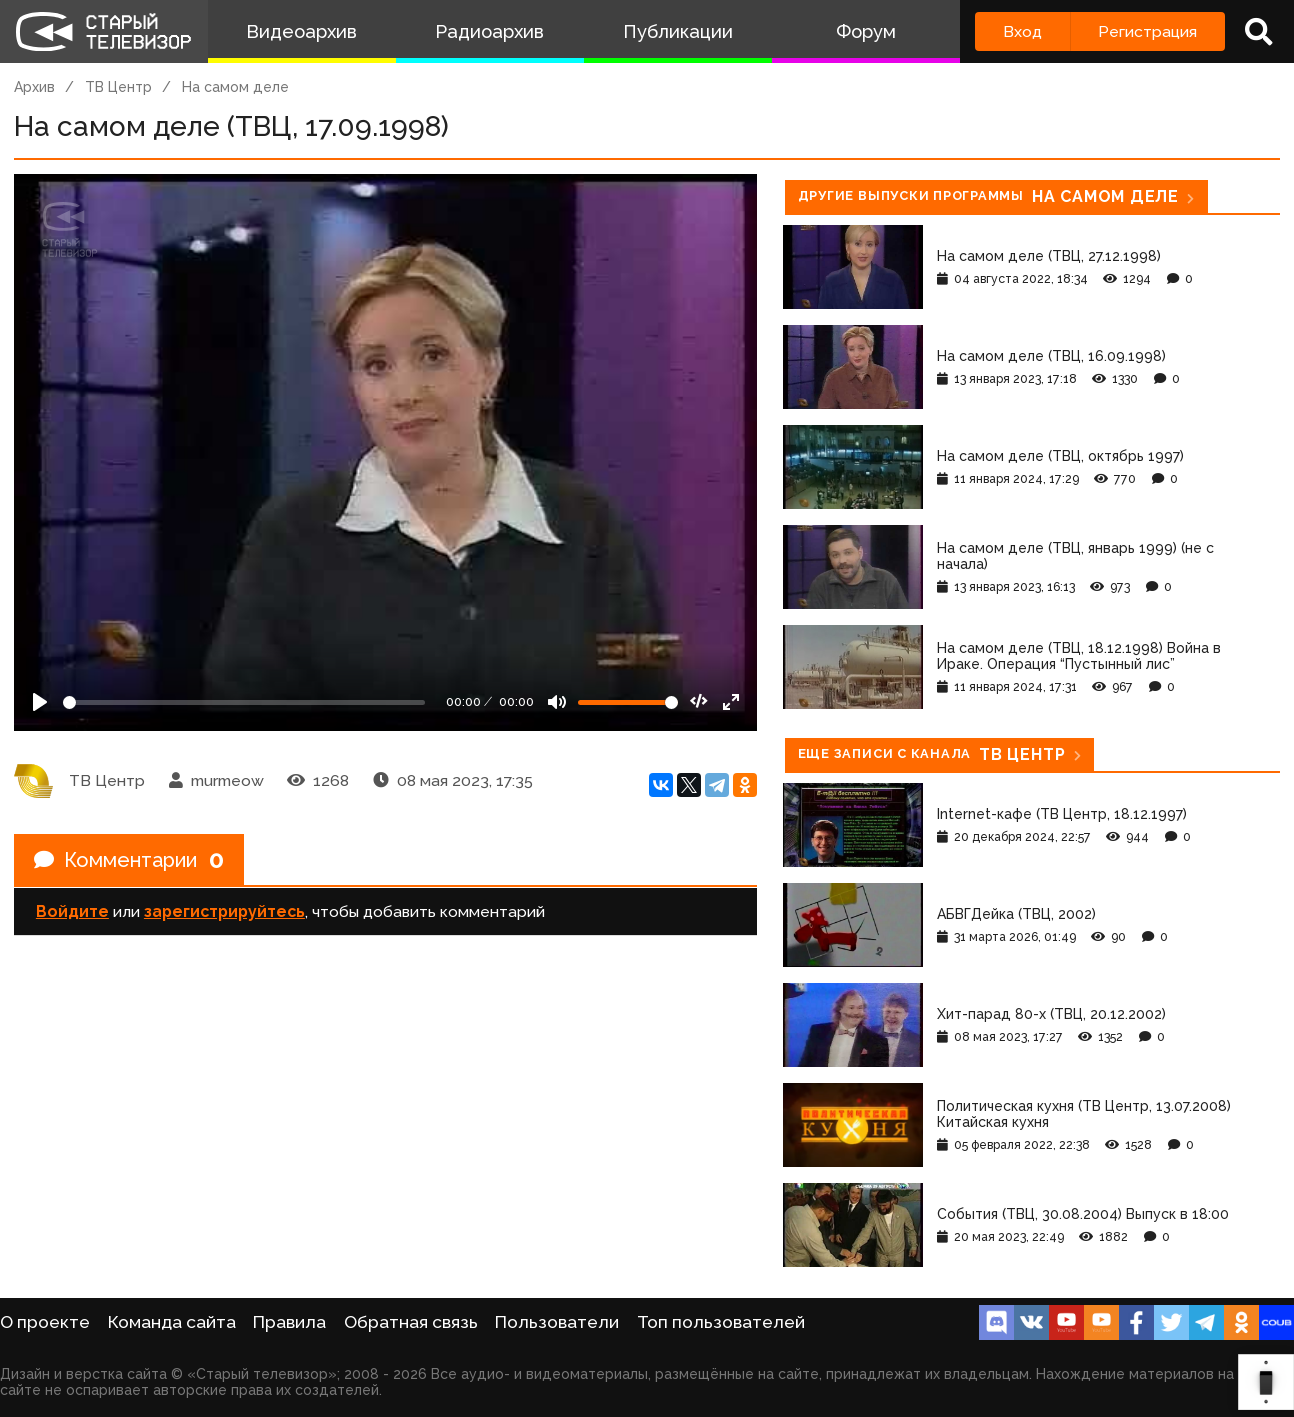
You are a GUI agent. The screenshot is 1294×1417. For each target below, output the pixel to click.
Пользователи (557, 1322)
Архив (34, 87)
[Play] (40, 702)
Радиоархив (489, 31)
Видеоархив (301, 31)
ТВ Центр (118, 87)
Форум (866, 31)
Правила (289, 1322)
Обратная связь (411, 1322)
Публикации (678, 31)
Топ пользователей (721, 1322)
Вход (1022, 31)
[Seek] (244, 702)
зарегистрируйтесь (224, 911)
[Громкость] (628, 702)
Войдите (72, 911)
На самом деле (235, 87)
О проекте (45, 1322)
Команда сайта (172, 1322)
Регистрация (1147, 31)
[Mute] (557, 702)
